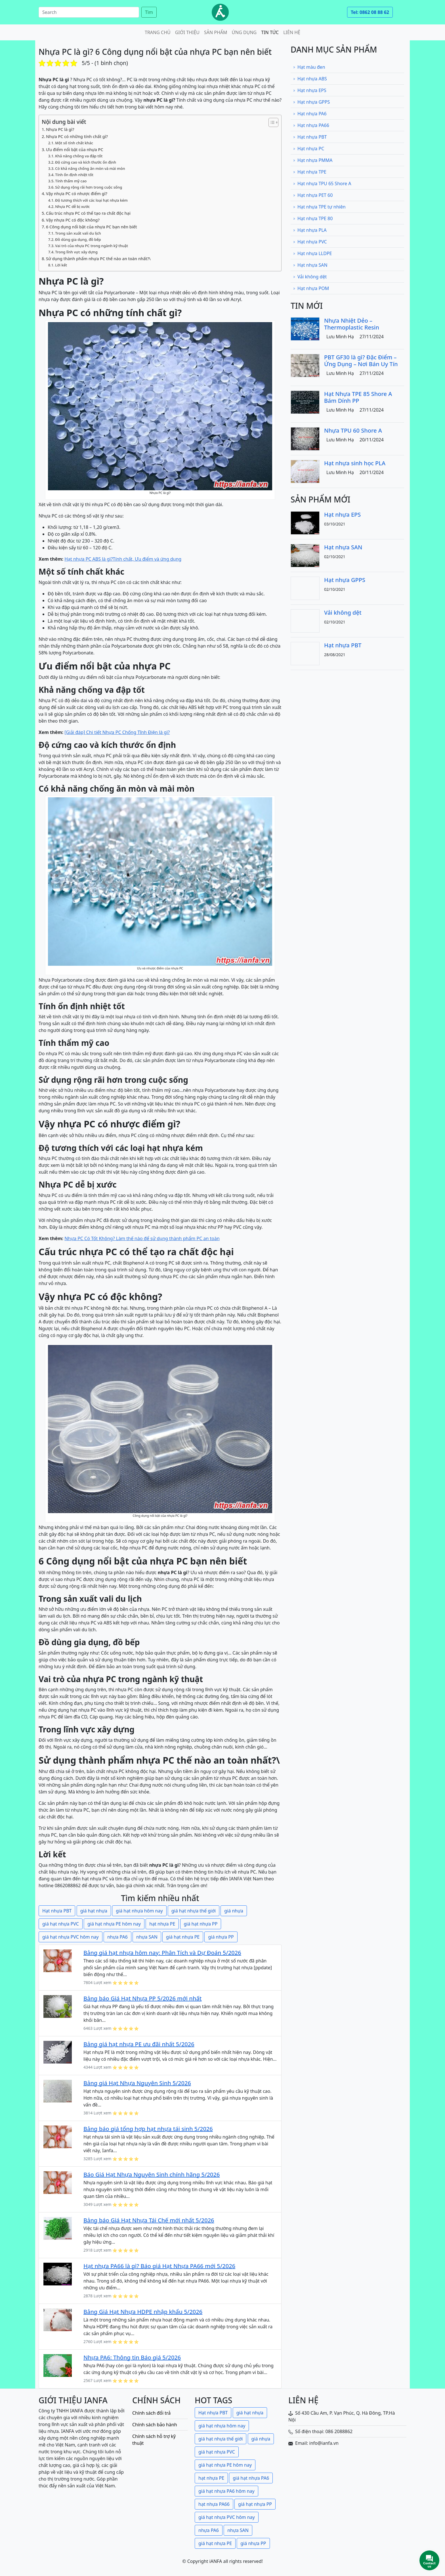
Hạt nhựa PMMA (312, 160)
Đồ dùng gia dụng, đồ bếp (78, 239)
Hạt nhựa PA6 (310, 113)
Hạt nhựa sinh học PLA (354, 463)
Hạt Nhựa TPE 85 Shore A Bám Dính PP (358, 397)
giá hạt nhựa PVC (60, 1924)
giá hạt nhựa (93, 1911)
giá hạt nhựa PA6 (251, 2478)
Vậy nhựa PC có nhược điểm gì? (76, 193)
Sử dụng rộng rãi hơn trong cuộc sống (88, 187)
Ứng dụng (244, 32)
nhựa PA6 (117, 1937)
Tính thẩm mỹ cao (71, 180)
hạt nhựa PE (162, 1924)
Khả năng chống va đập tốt (78, 155)
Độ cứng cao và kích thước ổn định (85, 162)
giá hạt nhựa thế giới (193, 1911)
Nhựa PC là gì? (60, 129)
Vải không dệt (310, 277)
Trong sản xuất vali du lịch (78, 233)
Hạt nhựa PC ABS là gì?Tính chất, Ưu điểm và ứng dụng (122, 559)
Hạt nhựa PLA (310, 230)
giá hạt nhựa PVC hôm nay (70, 1937)
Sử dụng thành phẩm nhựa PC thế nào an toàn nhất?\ (98, 258)
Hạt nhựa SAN (310, 265)
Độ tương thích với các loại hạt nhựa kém (91, 200)
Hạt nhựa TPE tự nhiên (319, 207)
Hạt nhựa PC (308, 148)
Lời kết (61, 265)
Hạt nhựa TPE (309, 172)
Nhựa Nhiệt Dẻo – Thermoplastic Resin (351, 324)
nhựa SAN (147, 1937)
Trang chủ (158, 32)
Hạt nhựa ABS (310, 79)
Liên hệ (291, 32)
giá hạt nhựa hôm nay (139, 1911)
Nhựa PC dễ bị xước (72, 206)
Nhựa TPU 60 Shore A (353, 430)
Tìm (149, 12)
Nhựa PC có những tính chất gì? (77, 136)
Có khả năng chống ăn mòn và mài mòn (90, 168)
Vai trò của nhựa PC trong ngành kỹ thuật (91, 245)
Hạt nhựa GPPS (311, 102)
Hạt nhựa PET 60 (313, 195)
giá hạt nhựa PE (183, 1937)
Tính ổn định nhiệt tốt (74, 174)
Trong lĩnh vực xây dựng (76, 252)
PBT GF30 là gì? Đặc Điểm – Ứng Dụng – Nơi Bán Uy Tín (361, 360)
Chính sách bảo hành (154, 2424)
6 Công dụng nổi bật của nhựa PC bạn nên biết (91, 227)
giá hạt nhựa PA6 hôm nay (226, 2491)
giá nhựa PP (221, 1937)
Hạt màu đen (309, 67)
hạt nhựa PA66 (214, 2504)
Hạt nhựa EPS (309, 90)
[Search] (89, 12)
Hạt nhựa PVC (310, 242)
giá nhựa (233, 1911)
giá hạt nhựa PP (201, 1924)
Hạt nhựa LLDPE (312, 253)
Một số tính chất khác (74, 142)
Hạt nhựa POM (311, 288)
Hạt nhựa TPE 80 (313, 218)
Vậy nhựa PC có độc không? (73, 220)
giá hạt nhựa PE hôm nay (114, 1924)
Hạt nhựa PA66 (311, 125)
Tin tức (270, 32)
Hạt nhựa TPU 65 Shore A (322, 183)
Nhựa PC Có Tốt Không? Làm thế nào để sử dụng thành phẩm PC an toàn (142, 1238)
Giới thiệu (187, 32)
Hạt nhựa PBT (57, 1911)
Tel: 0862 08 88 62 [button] (370, 12)
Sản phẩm (215, 32)
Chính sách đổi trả (151, 2413)
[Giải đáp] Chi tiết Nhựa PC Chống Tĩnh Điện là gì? (117, 732)
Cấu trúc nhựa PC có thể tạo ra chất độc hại (88, 213)
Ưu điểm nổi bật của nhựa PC (74, 149)
